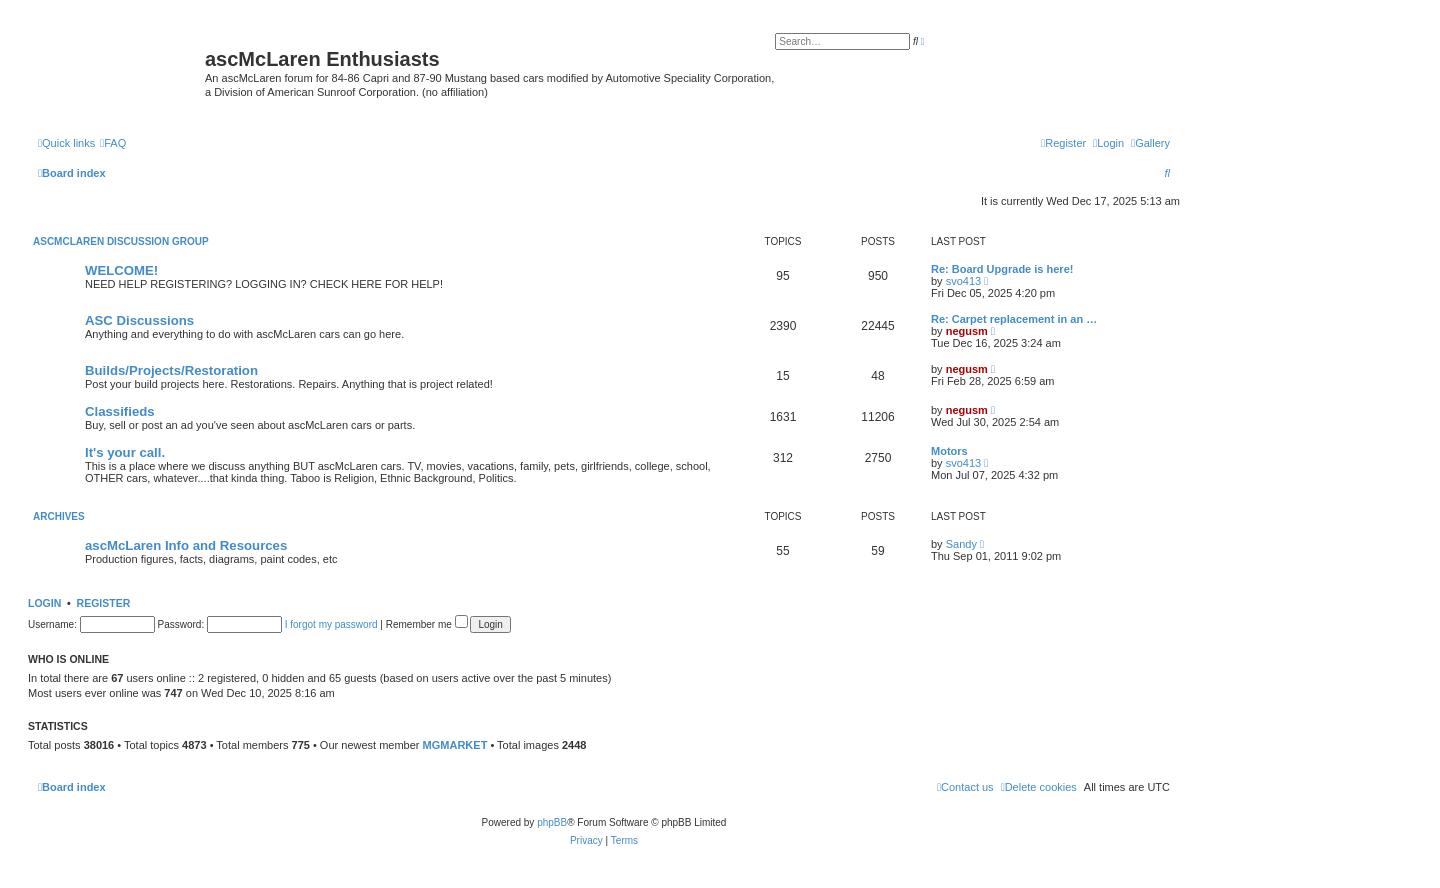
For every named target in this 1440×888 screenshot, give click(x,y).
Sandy (961, 544)
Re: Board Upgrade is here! (1002, 269)
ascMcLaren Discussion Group (121, 241)
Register (104, 603)
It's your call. (125, 452)
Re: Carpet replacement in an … (1014, 319)
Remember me (427, 624)
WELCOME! (121, 270)
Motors (949, 451)
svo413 (963, 281)
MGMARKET (455, 745)
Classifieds (120, 411)
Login (44, 603)
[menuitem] (1150, 143)
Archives (59, 516)
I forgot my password (331, 624)
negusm (967, 331)
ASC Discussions (139, 320)
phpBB (552, 822)
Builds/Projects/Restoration (171, 370)
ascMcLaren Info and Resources (186, 545)
